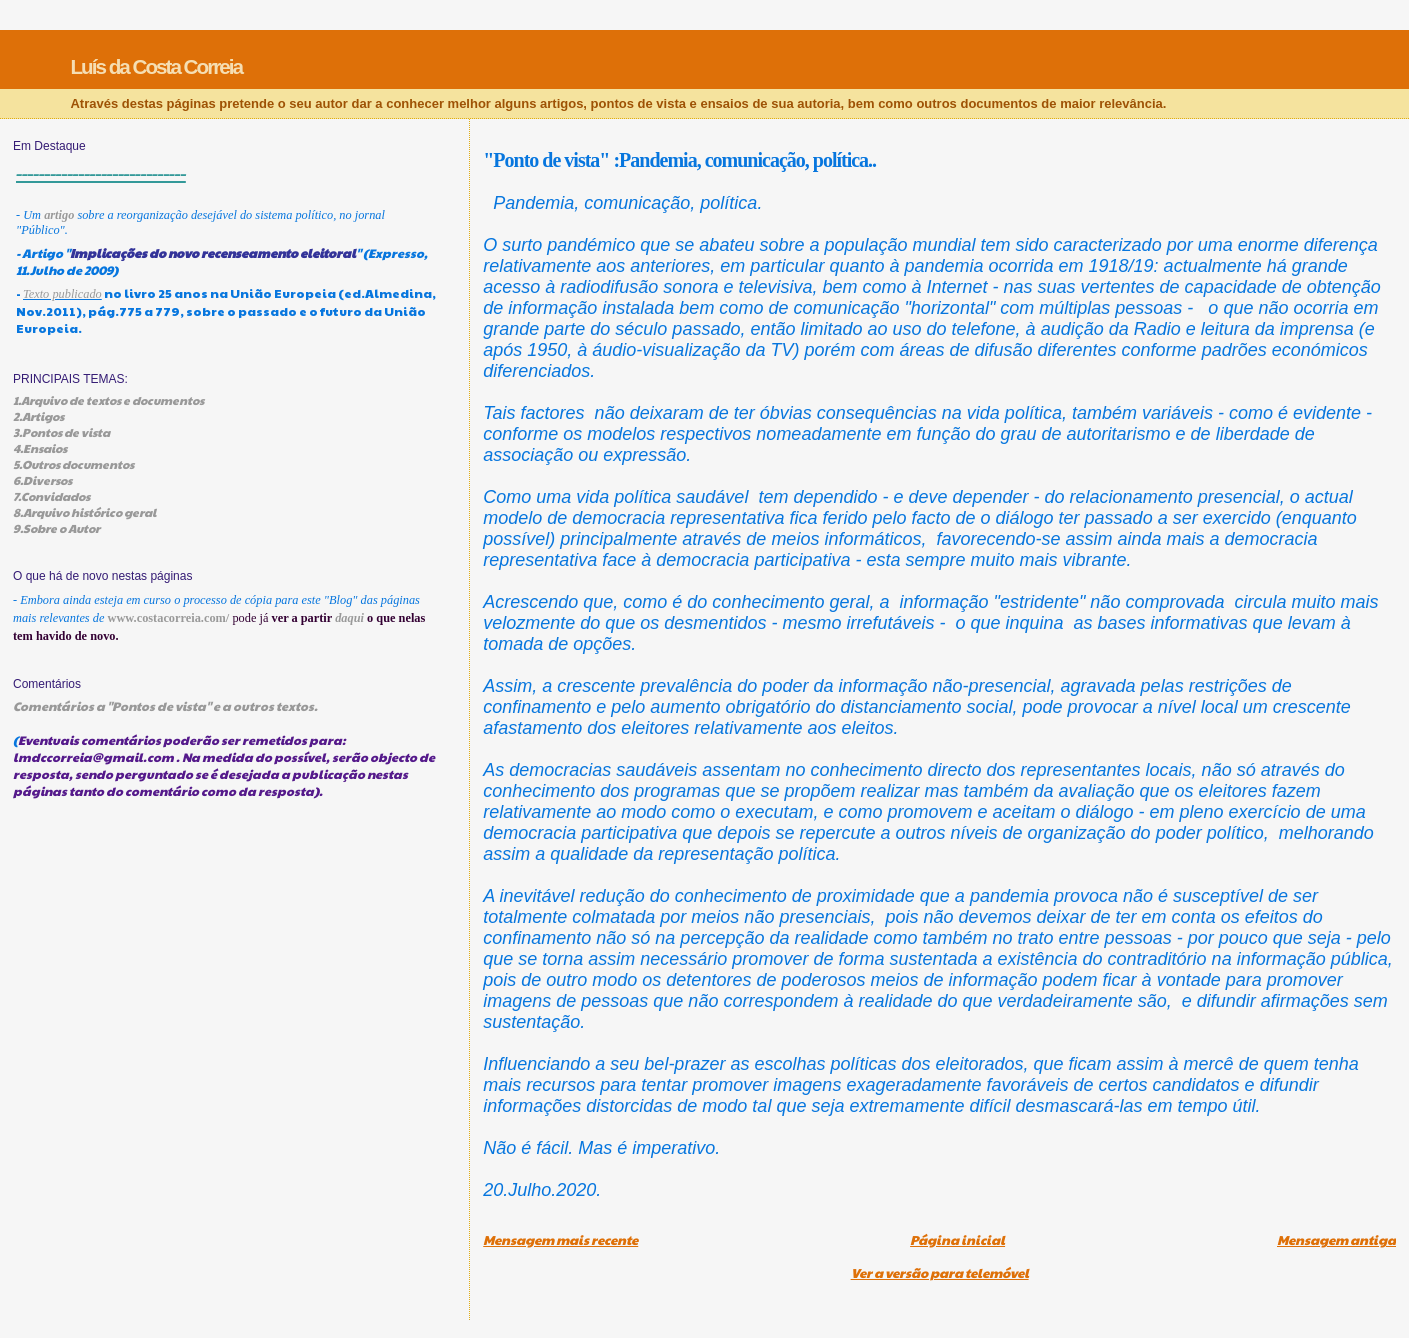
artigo (59, 215)
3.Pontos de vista (61, 432)
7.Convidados (51, 496)
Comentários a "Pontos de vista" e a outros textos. (165, 705)
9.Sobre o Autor (56, 528)
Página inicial (957, 1240)
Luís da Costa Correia (156, 66)
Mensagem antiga (1336, 1240)
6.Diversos (42, 480)
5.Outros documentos (73, 464)
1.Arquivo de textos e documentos (108, 400)
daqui (349, 618)
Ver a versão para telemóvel (940, 1273)
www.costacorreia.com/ (169, 618)
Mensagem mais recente (560, 1240)
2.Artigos (38, 416)
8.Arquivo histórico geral (84, 512)
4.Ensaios (40, 448)
